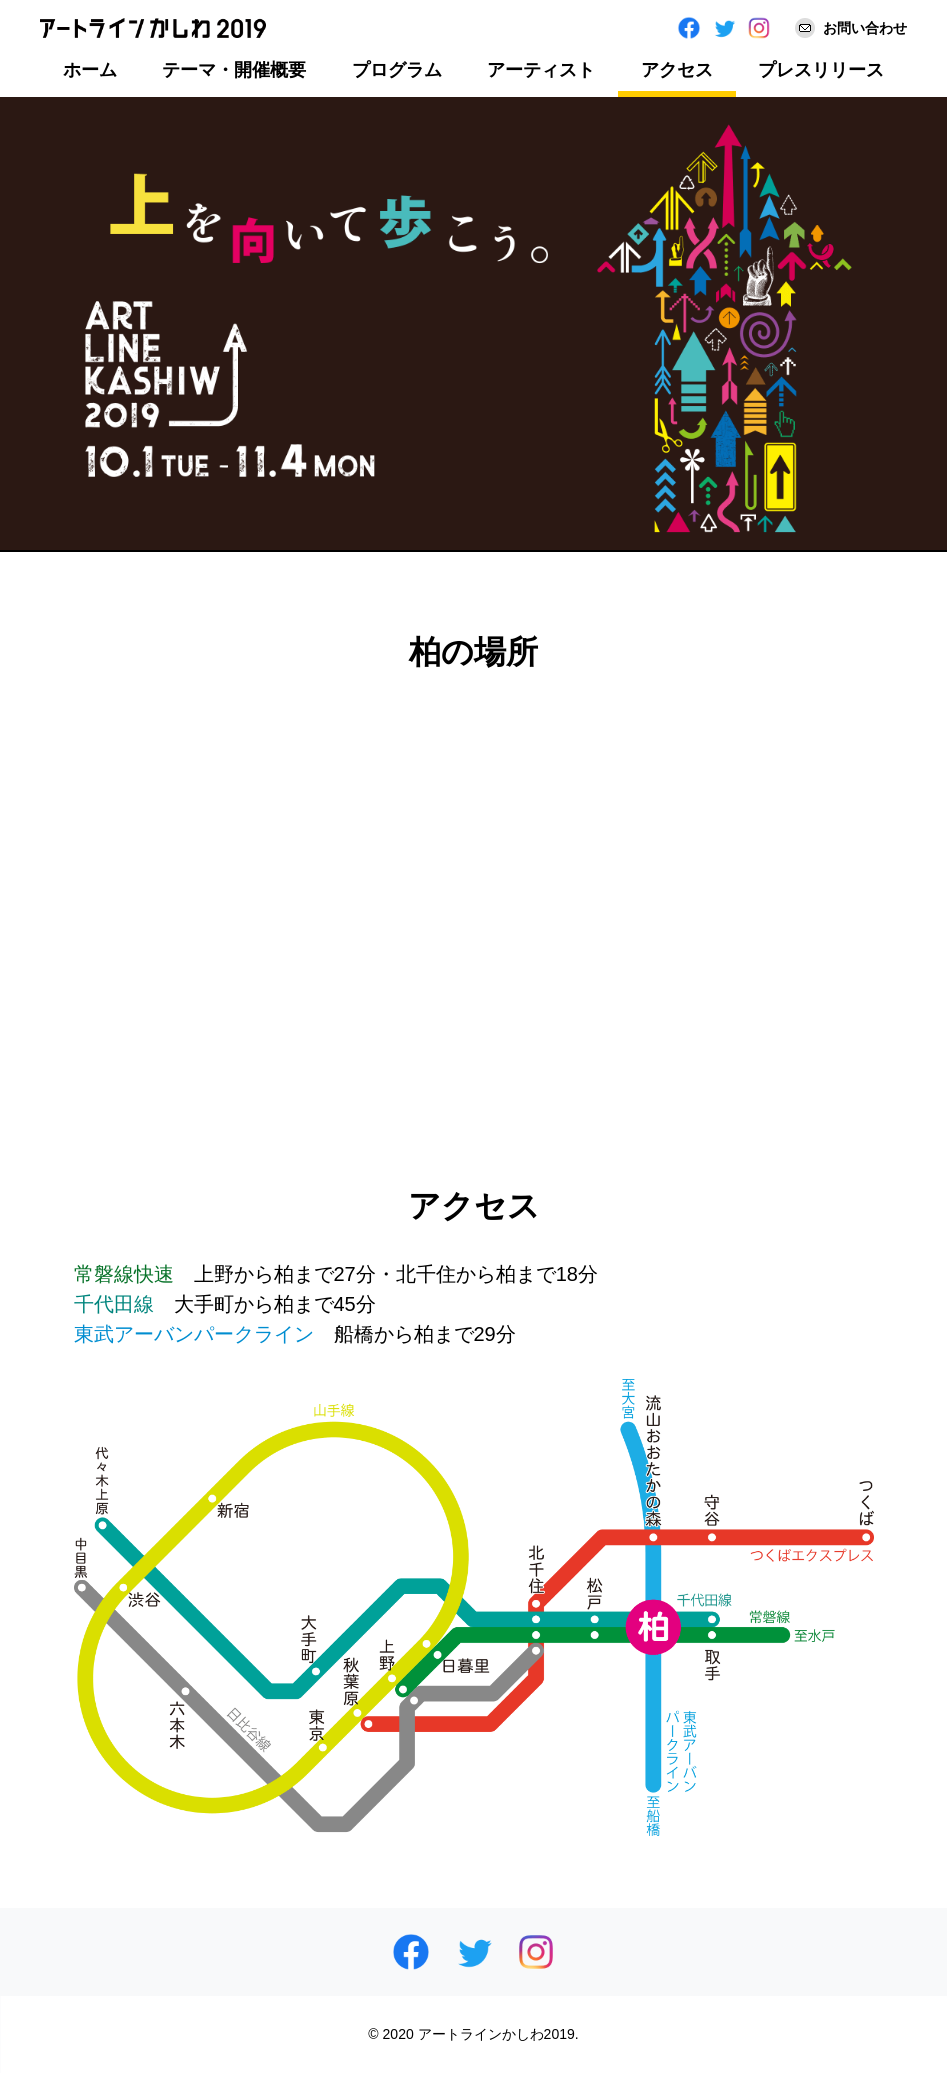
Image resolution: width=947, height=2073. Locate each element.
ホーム (90, 70)
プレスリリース (821, 70)
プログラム (397, 70)
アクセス (677, 70)
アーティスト (541, 70)
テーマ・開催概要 (234, 70)
